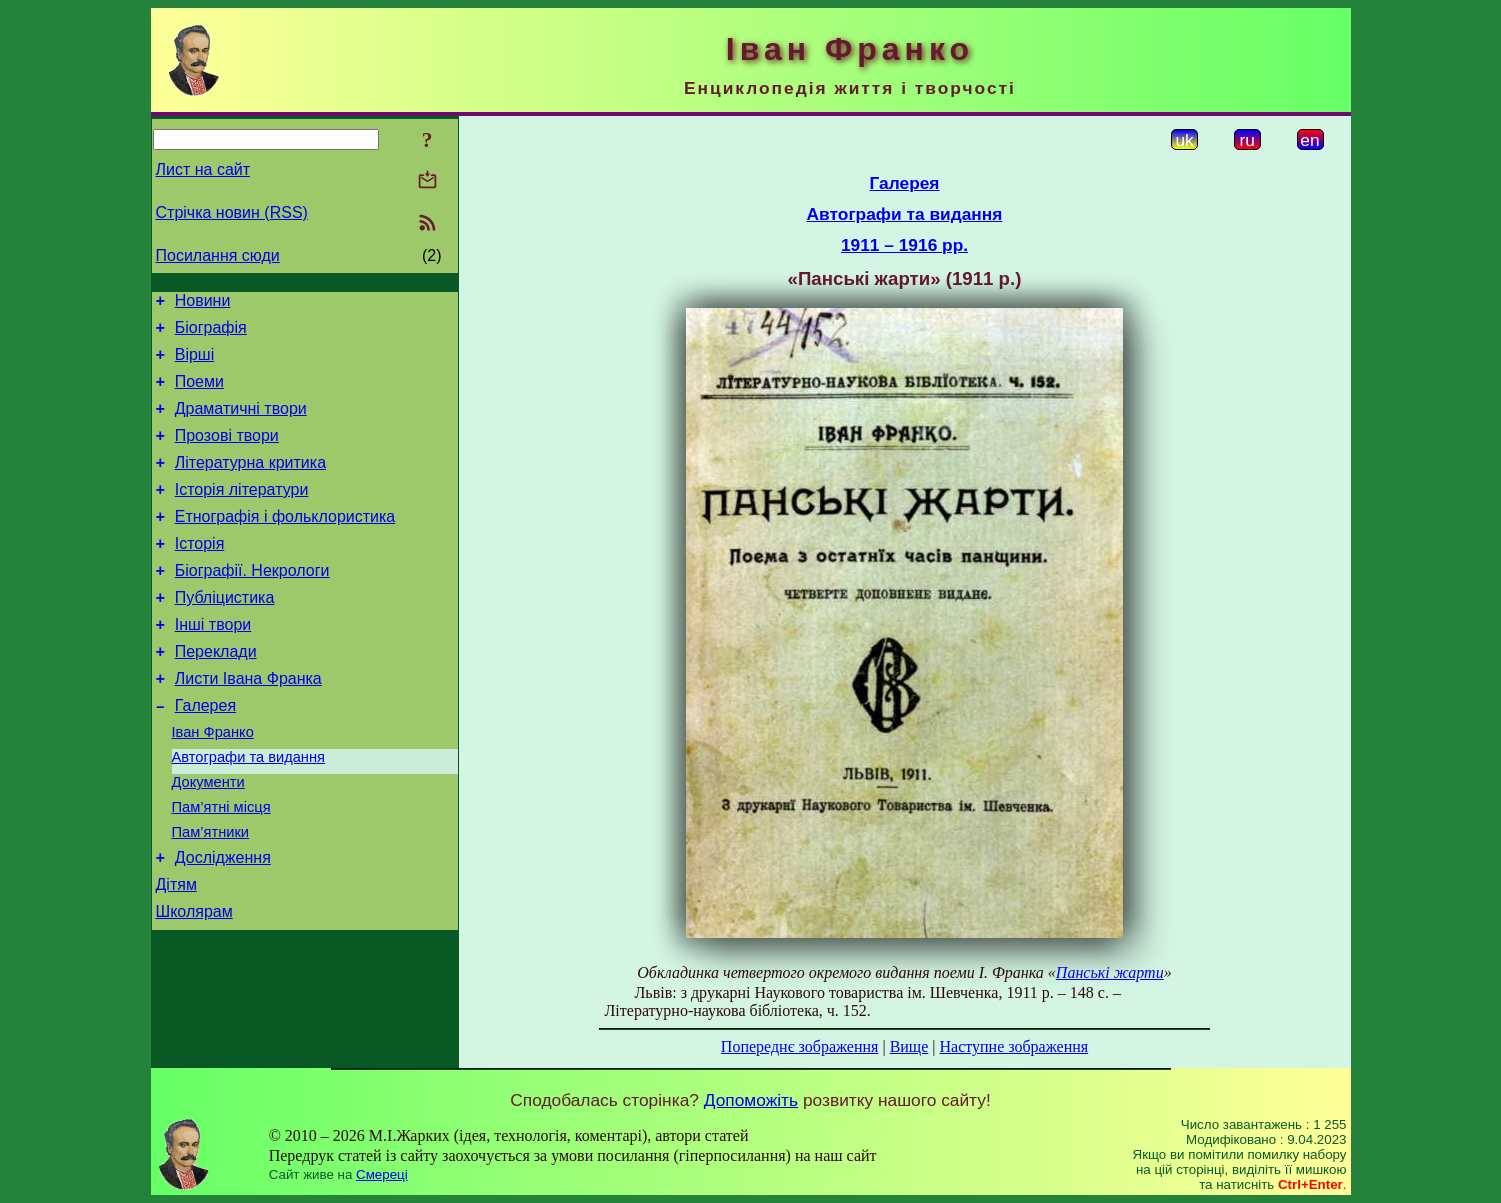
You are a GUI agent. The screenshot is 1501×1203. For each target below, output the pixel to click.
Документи (208, 839)
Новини (203, 303)
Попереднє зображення (800, 1046)
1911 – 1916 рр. (904, 245)
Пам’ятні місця (221, 867)
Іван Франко (213, 783)
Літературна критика (250, 483)
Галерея (205, 753)
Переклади (216, 693)
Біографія (211, 333)
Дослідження (223, 923)
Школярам (194, 983)
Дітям (176, 953)
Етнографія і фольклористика (285, 543)
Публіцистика (225, 633)
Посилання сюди (218, 255)
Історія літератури (242, 513)
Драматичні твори (241, 423)
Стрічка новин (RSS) (232, 212)
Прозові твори (227, 453)
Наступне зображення (1013, 1046)
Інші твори (213, 663)
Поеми (199, 393)
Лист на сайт (203, 169)
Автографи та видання (248, 811)
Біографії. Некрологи (252, 603)
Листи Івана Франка (248, 723)
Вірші (195, 363)
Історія (200, 573)
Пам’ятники (211, 895)
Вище (909, 1046)
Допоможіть (751, 1100)
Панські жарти (1110, 972)
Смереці (382, 1174)
